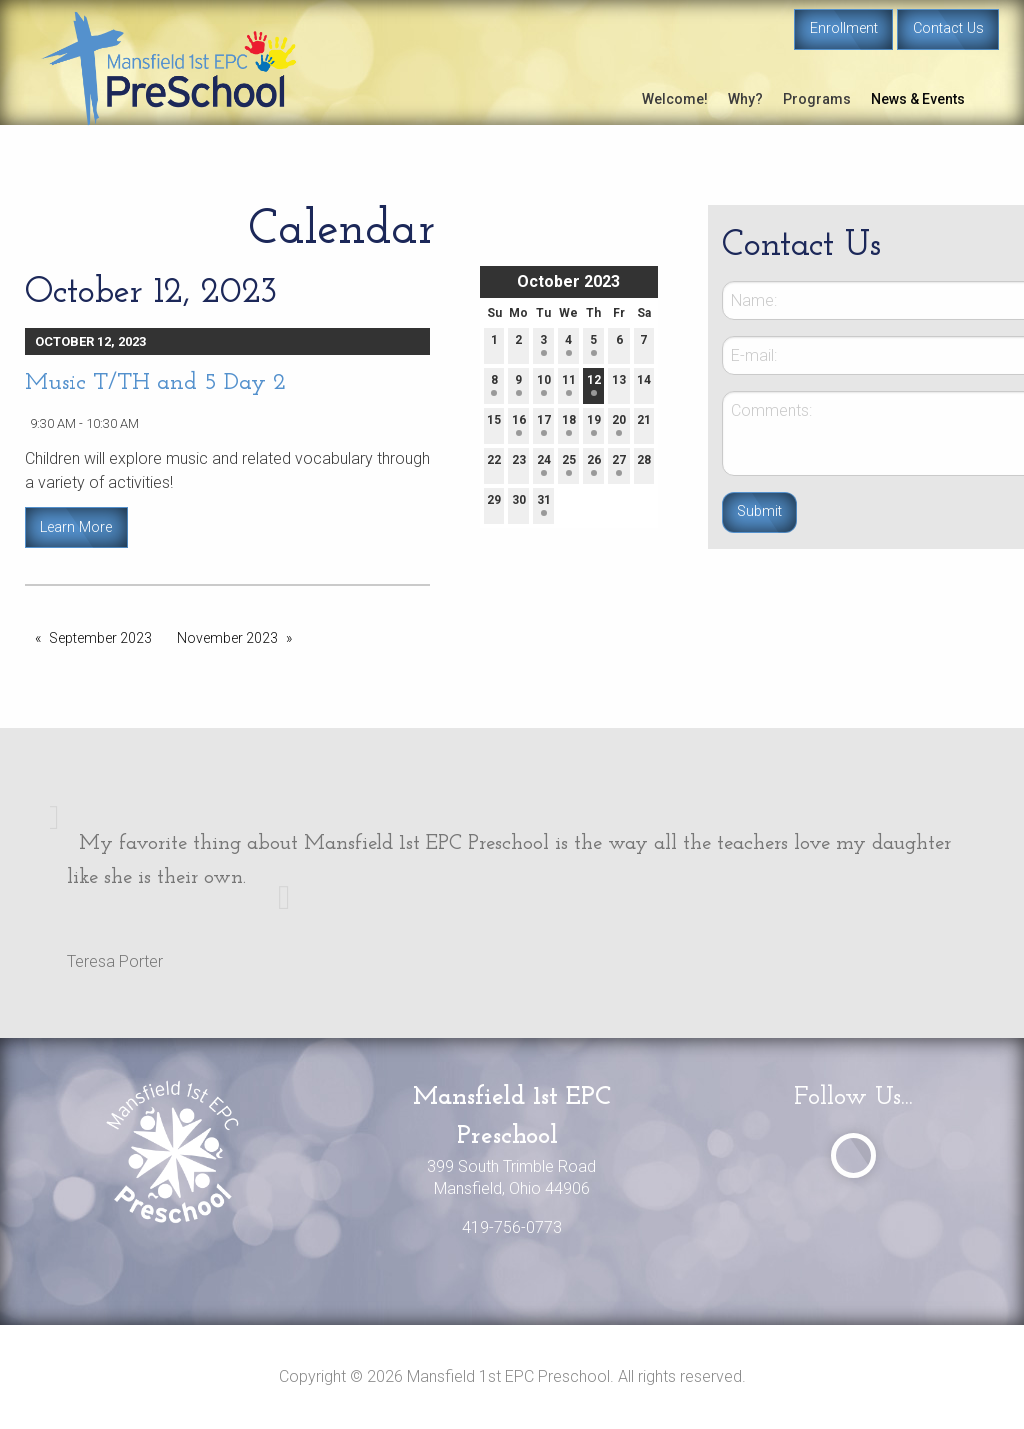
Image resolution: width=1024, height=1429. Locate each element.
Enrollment (844, 28)
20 (619, 424)
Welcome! (675, 99)
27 (619, 464)
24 (544, 464)
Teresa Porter (115, 961)
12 (594, 384)
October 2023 (568, 281)
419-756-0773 (512, 1227)
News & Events (918, 99)
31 (544, 504)
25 (569, 464)
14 (644, 384)
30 (519, 504)
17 (544, 424)
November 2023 (227, 638)
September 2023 (100, 638)
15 (494, 424)
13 (619, 384)
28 (644, 464)
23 (519, 464)
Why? (745, 99)
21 (644, 424)
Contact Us (948, 28)
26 (594, 464)
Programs (817, 99)
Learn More (76, 527)
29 (494, 504)
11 (569, 384)
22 (494, 464)
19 (594, 424)
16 (519, 424)
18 (569, 424)
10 (544, 384)
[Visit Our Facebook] (853, 1155)
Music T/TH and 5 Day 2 (155, 383)
